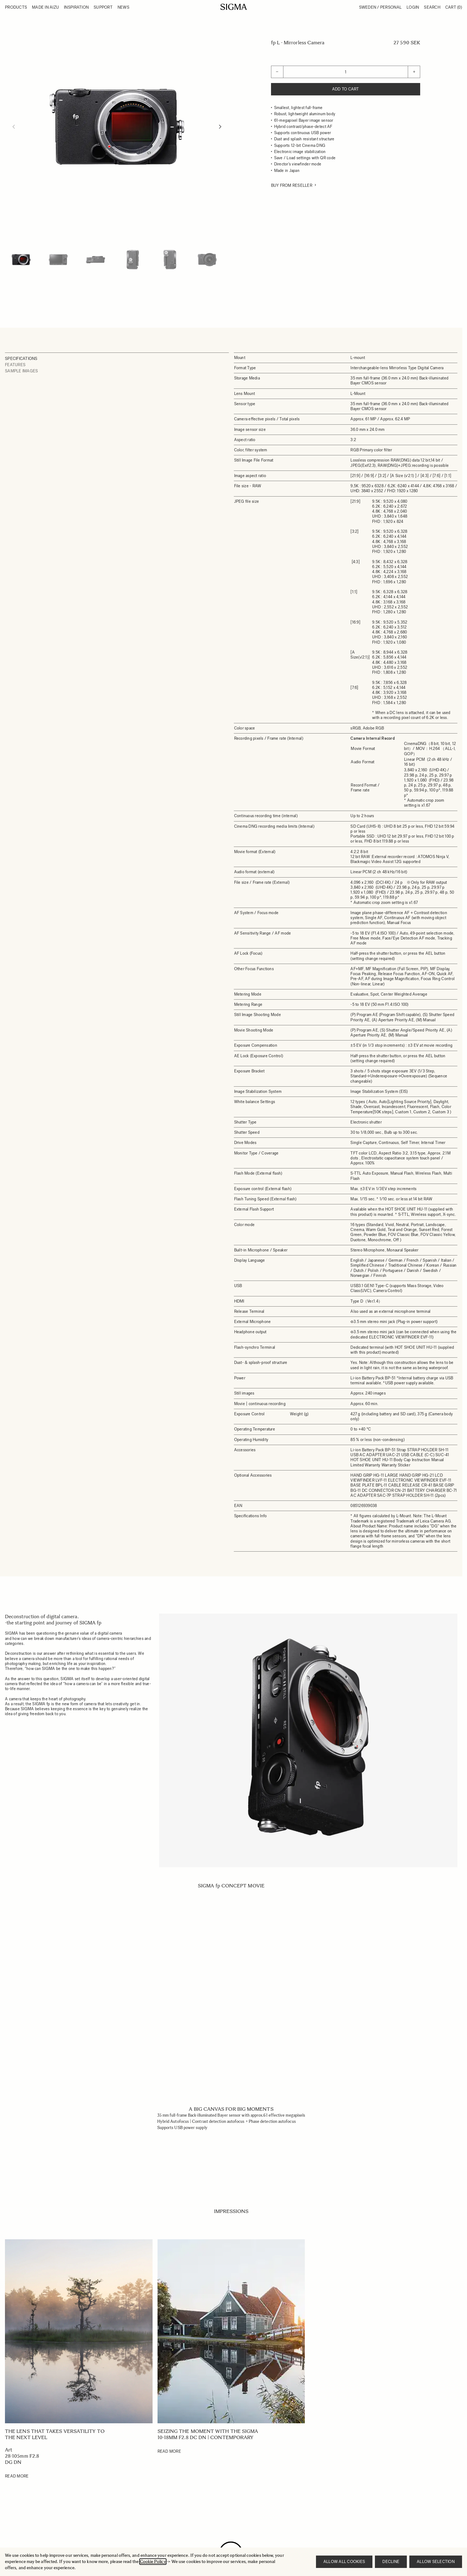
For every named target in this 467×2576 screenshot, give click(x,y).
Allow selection (436, 2561)
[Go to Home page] (233, 7)
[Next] (220, 126)
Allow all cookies (344, 2561)
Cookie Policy (153, 2561)
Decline (390, 2561)
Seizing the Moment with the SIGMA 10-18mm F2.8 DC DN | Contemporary (208, 2434)
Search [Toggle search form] (432, 7)
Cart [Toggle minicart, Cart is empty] (453, 7)
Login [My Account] (413, 7)
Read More (17, 2476)
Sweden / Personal (380, 7)
